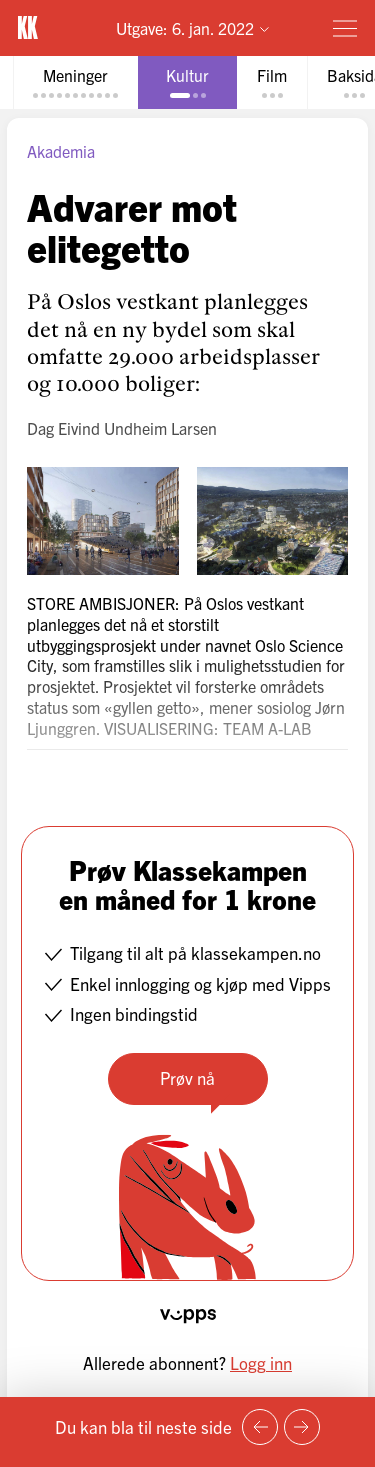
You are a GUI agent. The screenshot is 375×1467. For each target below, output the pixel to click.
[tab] (75, 82)
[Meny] (345, 28)
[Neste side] (302, 1427)
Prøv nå (187, 1077)
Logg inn (261, 1362)
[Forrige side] (260, 1427)
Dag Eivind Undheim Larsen (122, 428)
